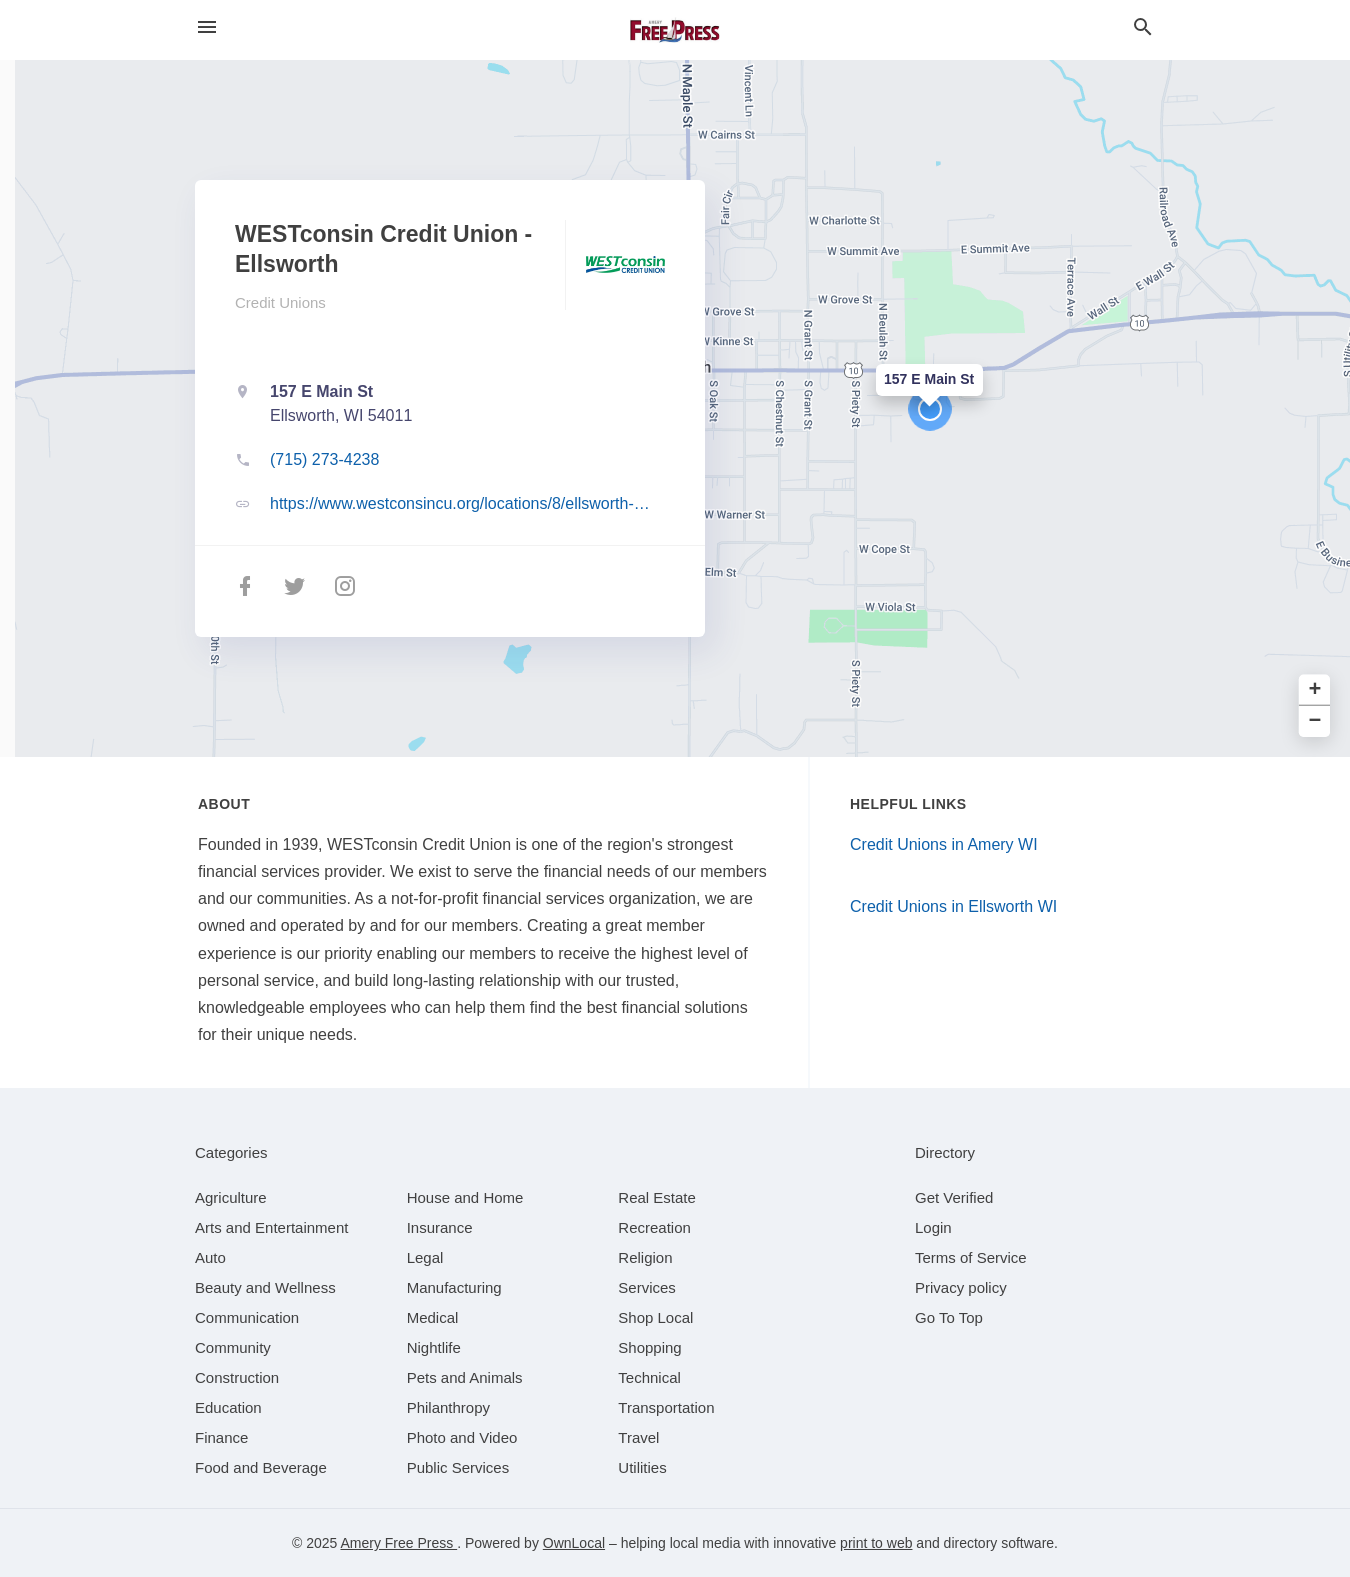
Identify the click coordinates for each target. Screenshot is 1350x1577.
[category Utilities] (642, 1467)
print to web (876, 1543)
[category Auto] (210, 1257)
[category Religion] (645, 1257)
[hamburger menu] (207, 27)
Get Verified (954, 1197)
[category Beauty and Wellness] (265, 1287)
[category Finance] (221, 1437)
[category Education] (228, 1407)
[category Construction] (237, 1377)
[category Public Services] (458, 1467)
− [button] (1315, 721)
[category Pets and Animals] (465, 1377)
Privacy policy (961, 1287)
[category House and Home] (465, 1197)
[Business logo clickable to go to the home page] (675, 30)
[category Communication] (247, 1317)
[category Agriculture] (231, 1197)
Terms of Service (971, 1257)
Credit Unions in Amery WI (944, 844)
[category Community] (233, 1347)
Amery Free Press (398, 1543)
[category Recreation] (654, 1227)
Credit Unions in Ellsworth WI (953, 906)
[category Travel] (638, 1437)
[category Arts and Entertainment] (271, 1227)
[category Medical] (433, 1317)
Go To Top (949, 1317)
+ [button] (1315, 690)
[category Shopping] (649, 1347)
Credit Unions (280, 302)
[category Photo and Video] (462, 1437)
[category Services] (647, 1287)
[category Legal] (425, 1257)
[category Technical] (649, 1377)
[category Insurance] (440, 1227)
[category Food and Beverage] (261, 1467)
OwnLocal (574, 1543)
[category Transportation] (666, 1407)
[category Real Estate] (657, 1197)
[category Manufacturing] (454, 1287)
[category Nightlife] (434, 1347)
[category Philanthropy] (448, 1407)
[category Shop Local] (655, 1317)
